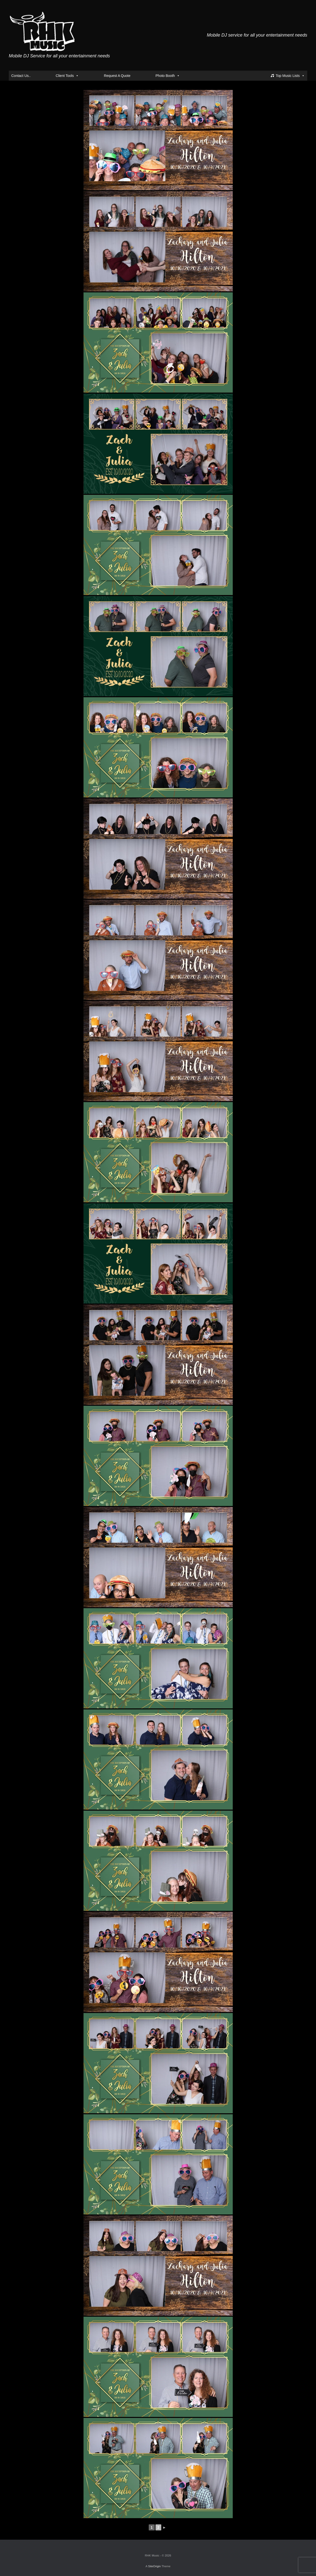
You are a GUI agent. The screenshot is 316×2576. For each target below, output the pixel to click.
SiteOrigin (154, 2566)
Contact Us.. (21, 76)
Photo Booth (167, 76)
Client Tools (67, 76)
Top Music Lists (290, 76)
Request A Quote (117, 76)
